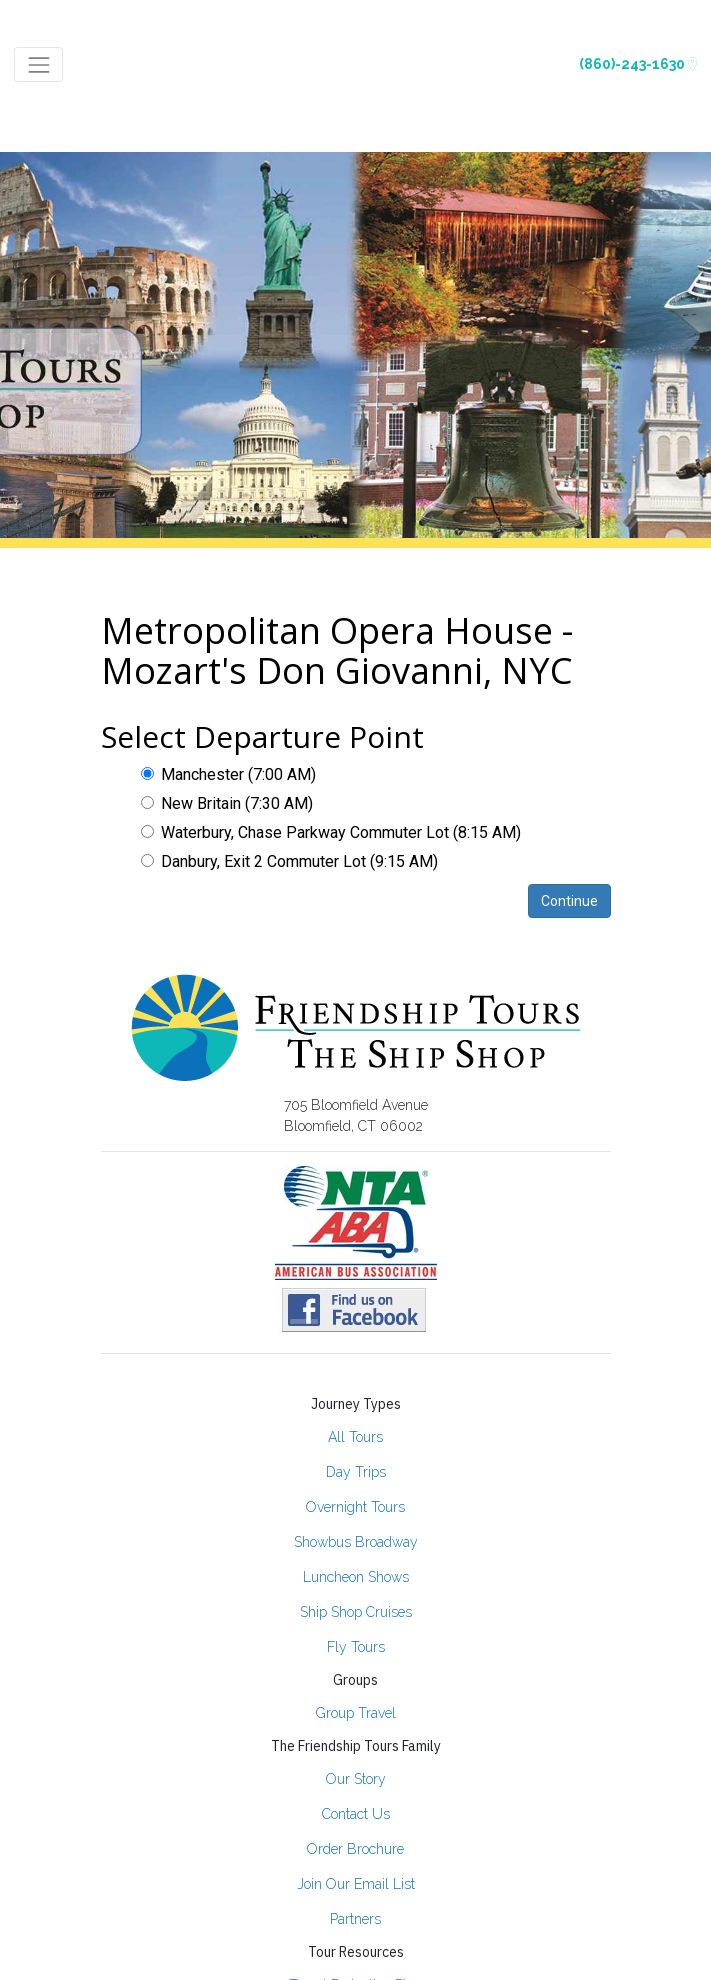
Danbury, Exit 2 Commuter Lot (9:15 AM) (289, 861)
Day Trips (356, 1472)
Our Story (356, 1779)
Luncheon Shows (356, 1577)
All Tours (355, 1437)
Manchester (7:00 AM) (228, 774)
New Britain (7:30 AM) (227, 803)
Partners (355, 1919)
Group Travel (356, 1713)
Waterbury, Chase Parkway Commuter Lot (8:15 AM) (331, 832)
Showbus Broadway (356, 1542)
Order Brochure (355, 1849)
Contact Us (356, 1814)
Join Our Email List (356, 1884)
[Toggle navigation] (38, 64)
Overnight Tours (355, 1507)
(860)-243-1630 (638, 64)
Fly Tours (356, 1647)
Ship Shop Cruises (356, 1612)
